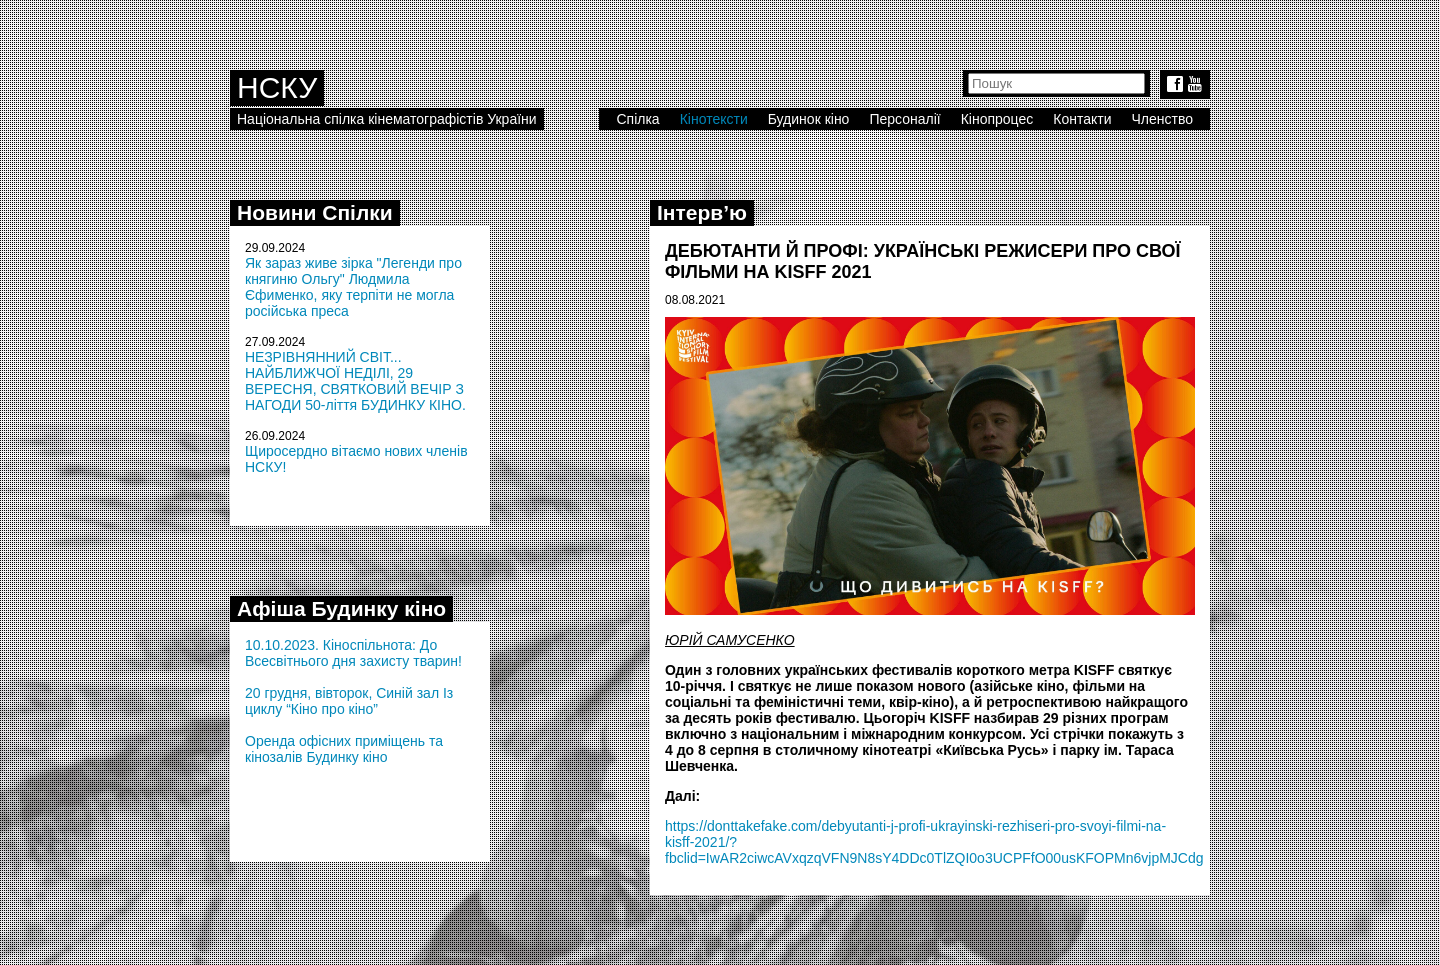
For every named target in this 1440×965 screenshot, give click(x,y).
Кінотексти (714, 119)
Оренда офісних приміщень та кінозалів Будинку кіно (344, 749)
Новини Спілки (315, 212)
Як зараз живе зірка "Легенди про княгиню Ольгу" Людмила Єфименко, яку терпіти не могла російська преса (353, 287)
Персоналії (904, 119)
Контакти (1082, 119)
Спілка (637, 119)
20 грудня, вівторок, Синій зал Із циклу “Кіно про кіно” (349, 701)
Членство (1163, 119)
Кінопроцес (997, 119)
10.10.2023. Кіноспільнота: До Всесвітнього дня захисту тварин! (353, 653)
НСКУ (277, 87)
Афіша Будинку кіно (341, 608)
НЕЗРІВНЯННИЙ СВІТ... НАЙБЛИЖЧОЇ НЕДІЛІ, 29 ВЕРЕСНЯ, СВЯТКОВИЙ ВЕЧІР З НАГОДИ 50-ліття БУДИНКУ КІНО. (355, 381)
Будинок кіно (809, 119)
